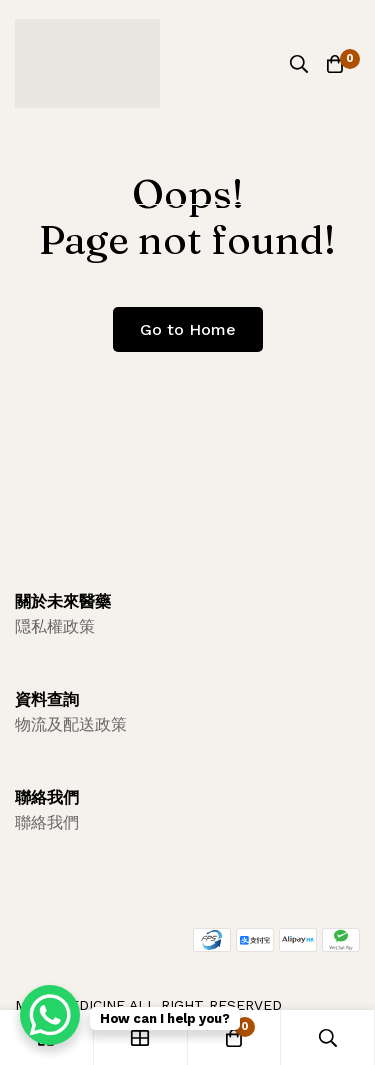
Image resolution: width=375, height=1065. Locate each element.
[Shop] (141, 1037)
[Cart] (335, 64)
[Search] (299, 64)
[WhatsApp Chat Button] (50, 1015)
